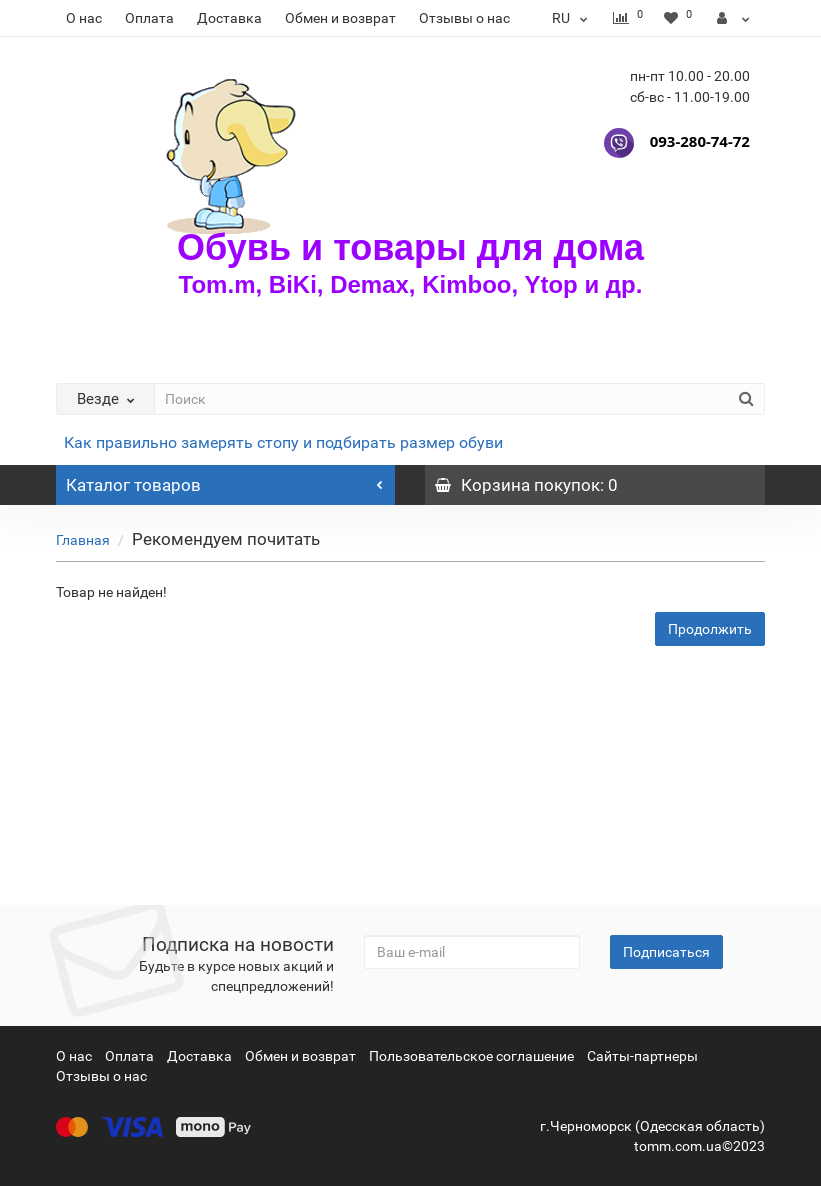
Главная (83, 540)
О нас (84, 18)
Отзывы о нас (464, 18)
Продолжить (710, 629)
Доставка (229, 18)
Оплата (149, 18)
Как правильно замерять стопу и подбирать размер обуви (283, 442)
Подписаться (666, 952)
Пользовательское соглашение (471, 1056)
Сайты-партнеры (642, 1056)
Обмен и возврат (340, 18)
